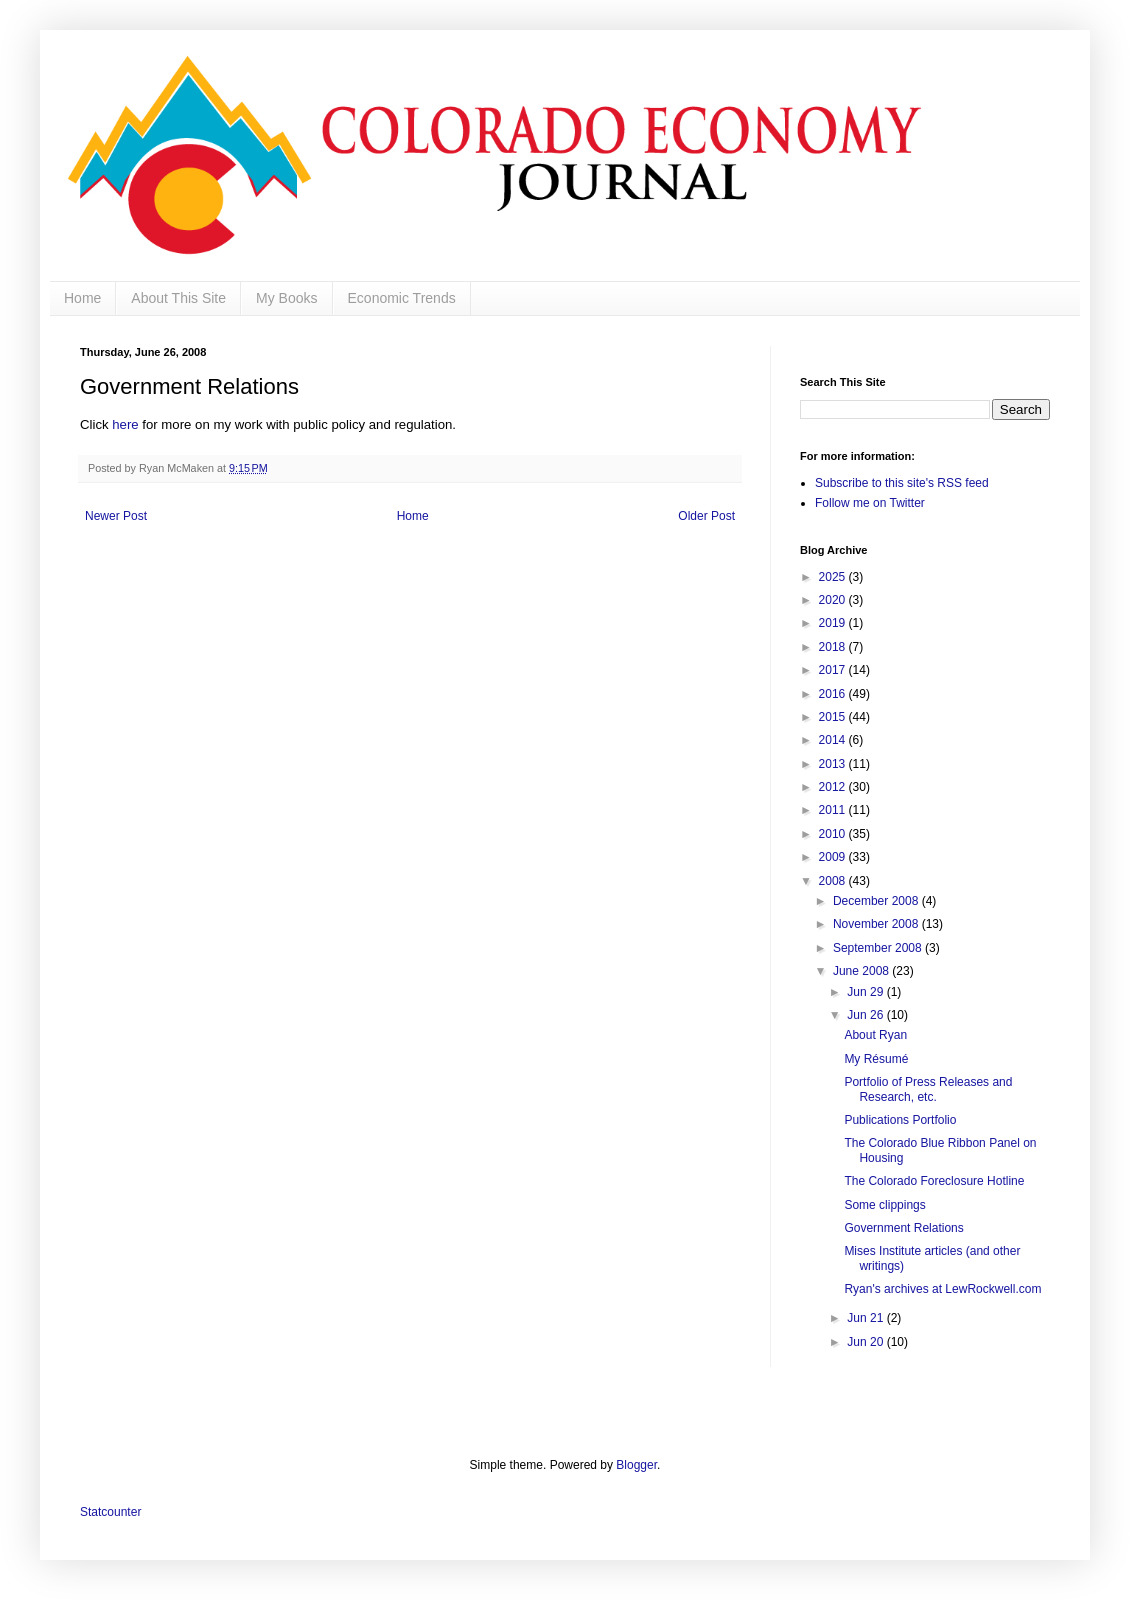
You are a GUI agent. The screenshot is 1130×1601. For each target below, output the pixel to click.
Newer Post (116, 516)
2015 (834, 717)
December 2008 (877, 901)
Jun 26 (866, 1015)
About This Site (178, 298)
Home (82, 298)
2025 (834, 577)
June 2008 (862, 971)
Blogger (636, 1465)
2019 (834, 623)
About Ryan (875, 1035)
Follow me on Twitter (870, 503)
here (125, 424)
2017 (834, 670)
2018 (834, 647)
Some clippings (884, 1205)
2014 (834, 740)
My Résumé (876, 1059)
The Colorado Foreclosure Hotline (934, 1181)
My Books (286, 298)
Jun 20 (866, 1342)
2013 (834, 764)
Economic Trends (402, 298)
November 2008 (877, 924)
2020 (834, 600)
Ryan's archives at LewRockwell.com (942, 1289)
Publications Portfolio (900, 1120)
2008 (834, 881)
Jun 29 (866, 992)
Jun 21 (866, 1318)
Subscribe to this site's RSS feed (902, 483)
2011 (834, 810)
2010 (834, 834)
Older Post (706, 516)
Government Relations (903, 1228)
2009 (834, 857)
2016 (834, 694)
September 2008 (879, 948)
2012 (834, 787)
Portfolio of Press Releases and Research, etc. (928, 1089)
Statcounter (110, 1512)
